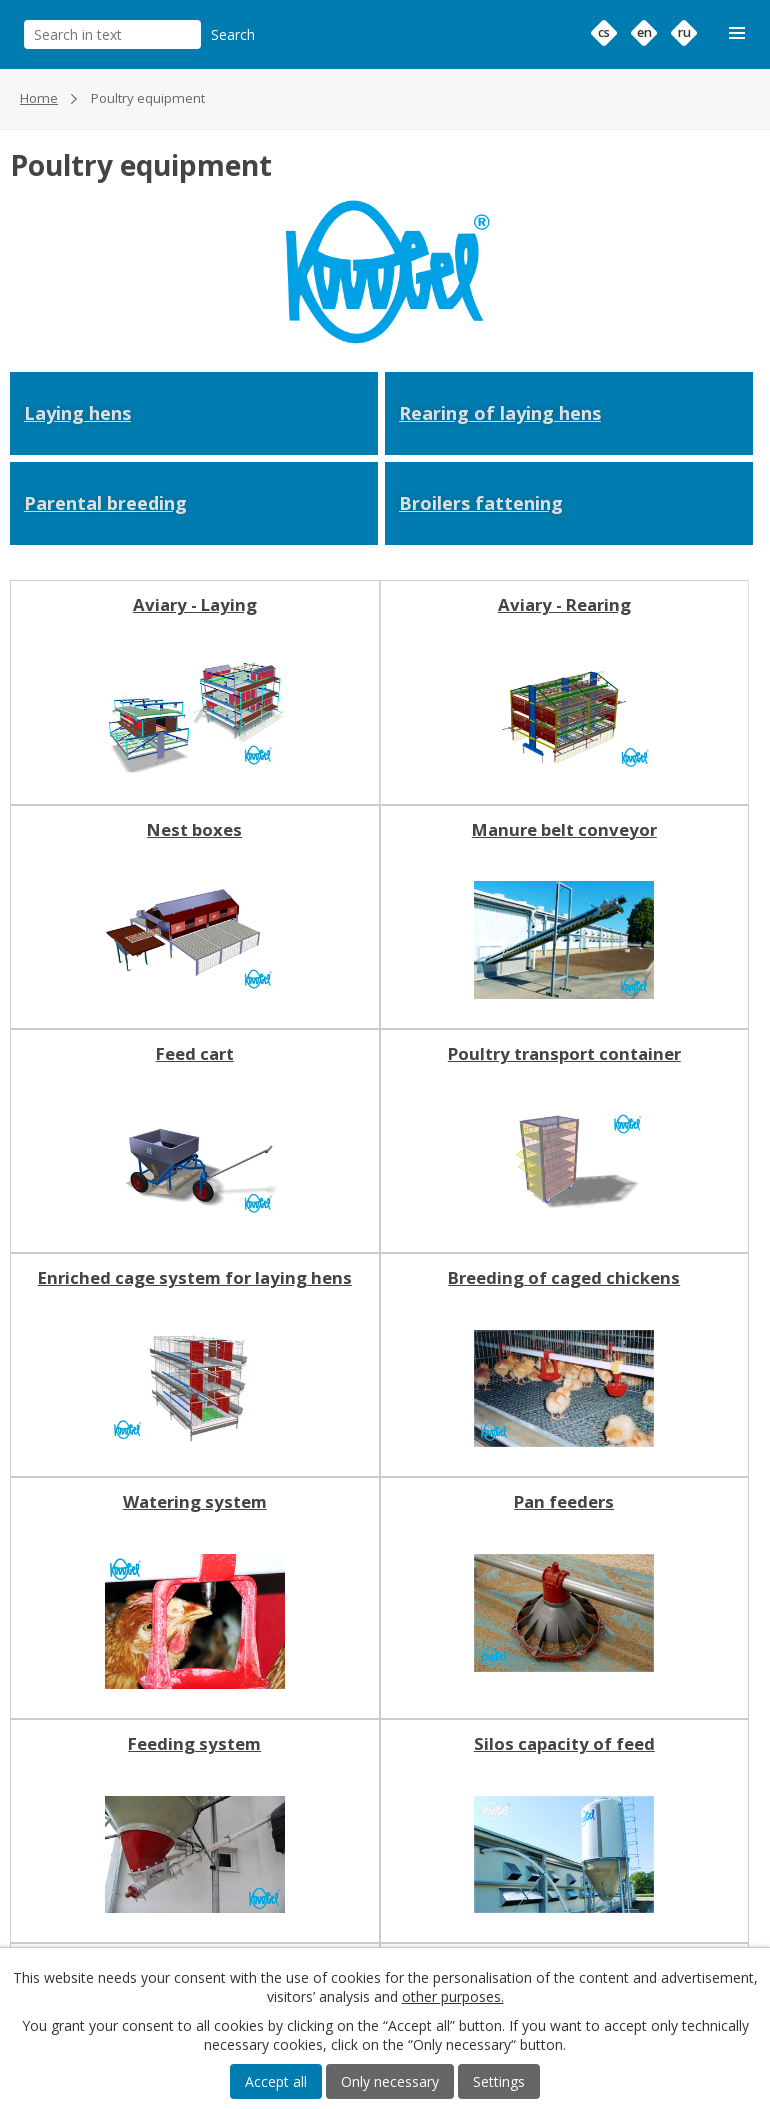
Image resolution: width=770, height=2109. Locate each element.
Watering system (195, 1502)
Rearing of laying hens (500, 413)
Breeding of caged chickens (564, 1278)
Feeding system (194, 1744)
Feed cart (195, 1054)
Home (39, 98)
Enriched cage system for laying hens (195, 1278)
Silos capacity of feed (564, 1744)
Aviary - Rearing (564, 605)
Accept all (276, 2081)
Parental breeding (105, 503)
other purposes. (453, 1996)
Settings (499, 2081)
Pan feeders (564, 1502)
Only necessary (390, 2081)
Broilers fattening (481, 503)
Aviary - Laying (195, 605)
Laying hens (77, 413)
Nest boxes (194, 830)
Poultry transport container (564, 1054)
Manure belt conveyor (564, 830)
